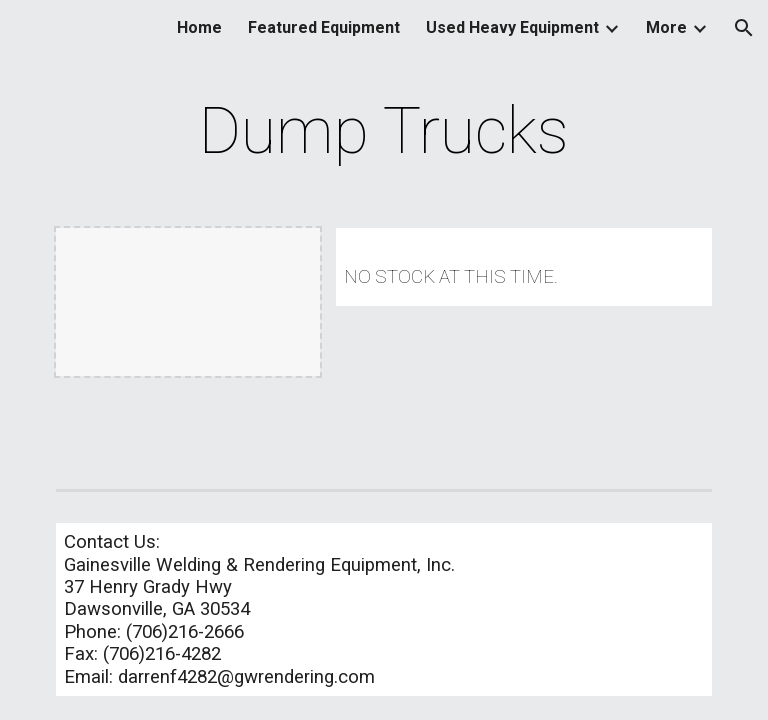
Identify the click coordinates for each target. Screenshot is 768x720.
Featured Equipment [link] (324, 27)
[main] (383, 132)
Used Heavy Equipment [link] (512, 27)
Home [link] (199, 27)
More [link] (666, 27)
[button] (744, 28)
